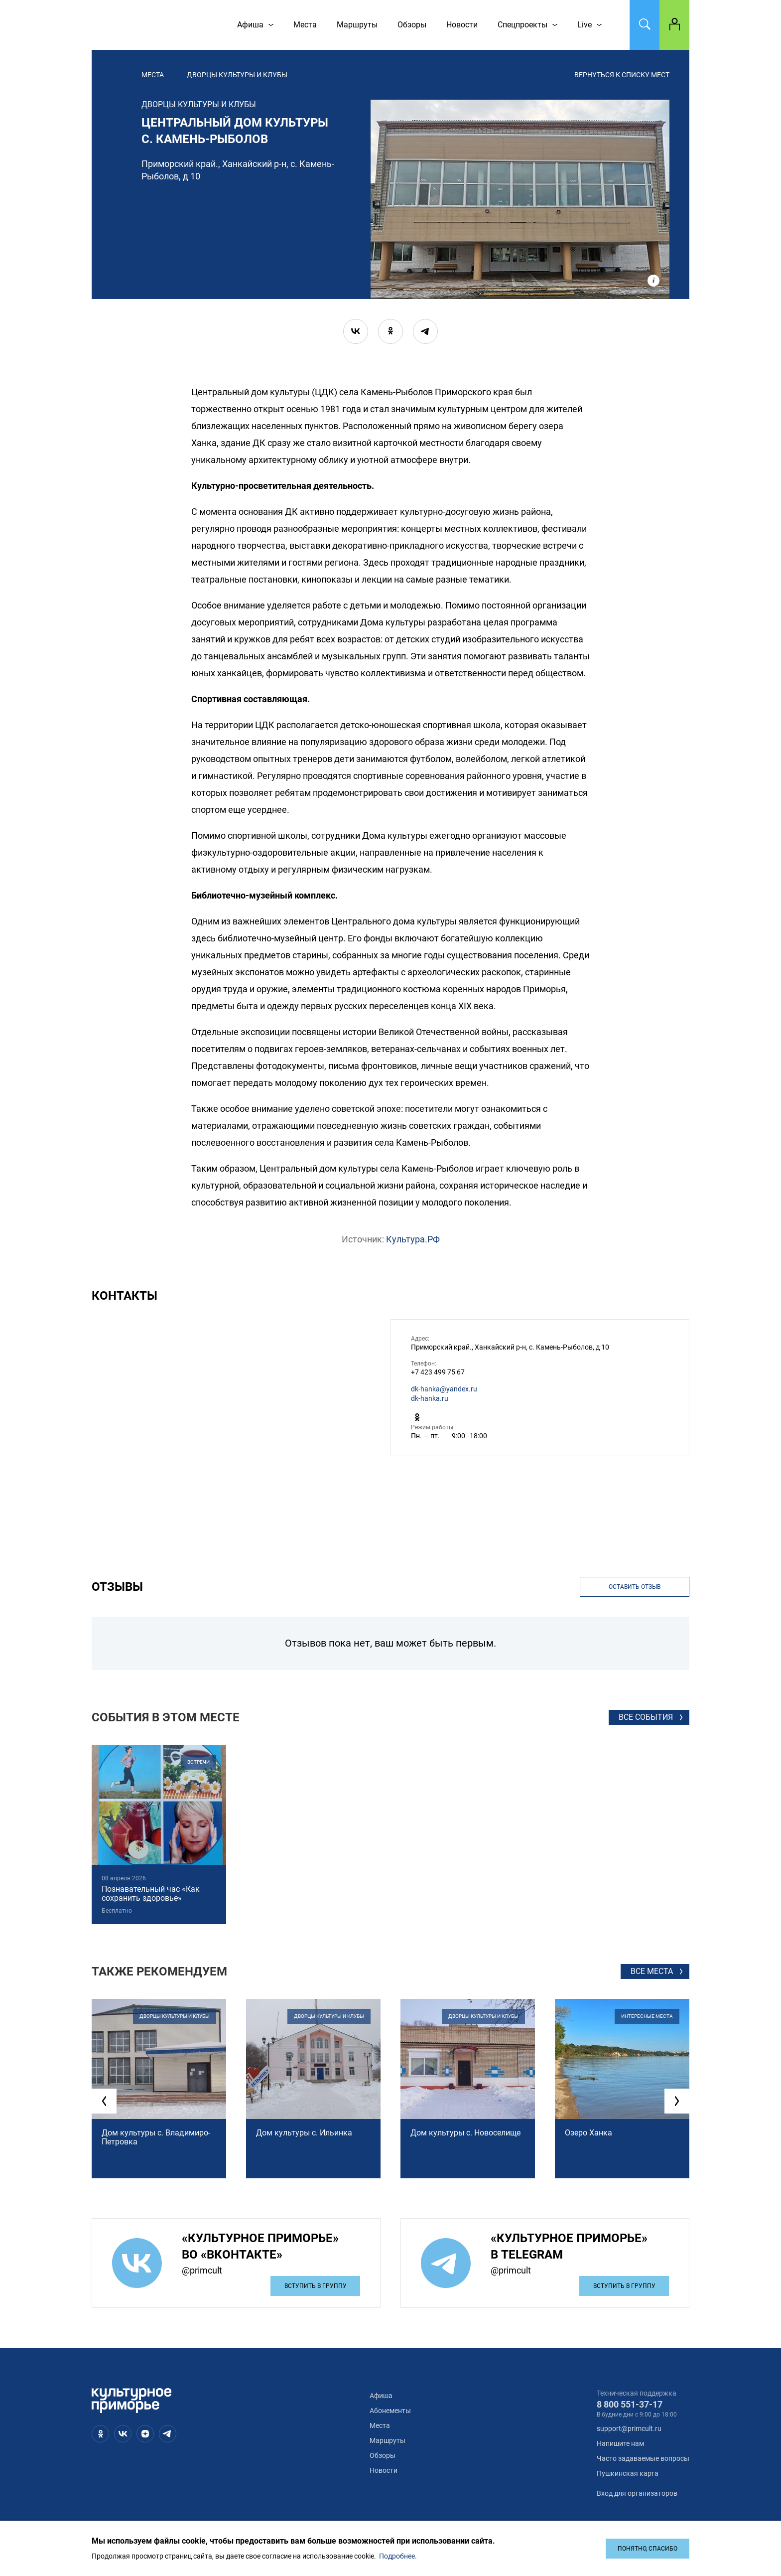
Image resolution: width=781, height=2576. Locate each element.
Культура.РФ (413, 1239)
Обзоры (382, 2455)
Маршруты (387, 2440)
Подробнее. (398, 2556)
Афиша (381, 2396)
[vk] (355, 331)
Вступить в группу (315, 2285)
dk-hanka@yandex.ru (444, 1389)
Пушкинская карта (627, 2473)
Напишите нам (620, 2443)
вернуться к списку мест (621, 75)
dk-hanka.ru (429, 1398)
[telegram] (425, 331)
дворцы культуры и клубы (237, 75)
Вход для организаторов (637, 2493)
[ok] (390, 331)
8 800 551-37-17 (629, 2404)
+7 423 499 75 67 (438, 1372)
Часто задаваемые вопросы (643, 2458)
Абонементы (390, 2411)
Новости (383, 2470)
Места (152, 75)
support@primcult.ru (629, 2428)
